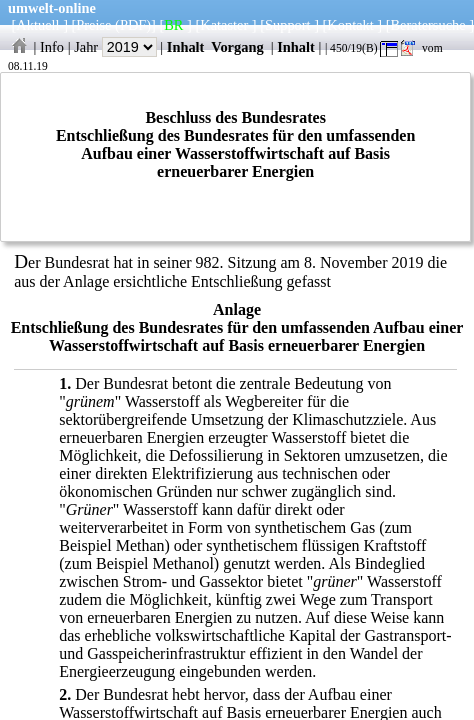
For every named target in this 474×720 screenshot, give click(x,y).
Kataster (224, 25)
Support (288, 25)
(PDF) (133, 25)
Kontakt (350, 25)
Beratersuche (428, 25)
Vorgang (237, 47)
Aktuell (37, 25)
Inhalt (186, 47)
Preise (93, 25)
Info (52, 47)
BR (173, 25)
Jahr (115, 47)
